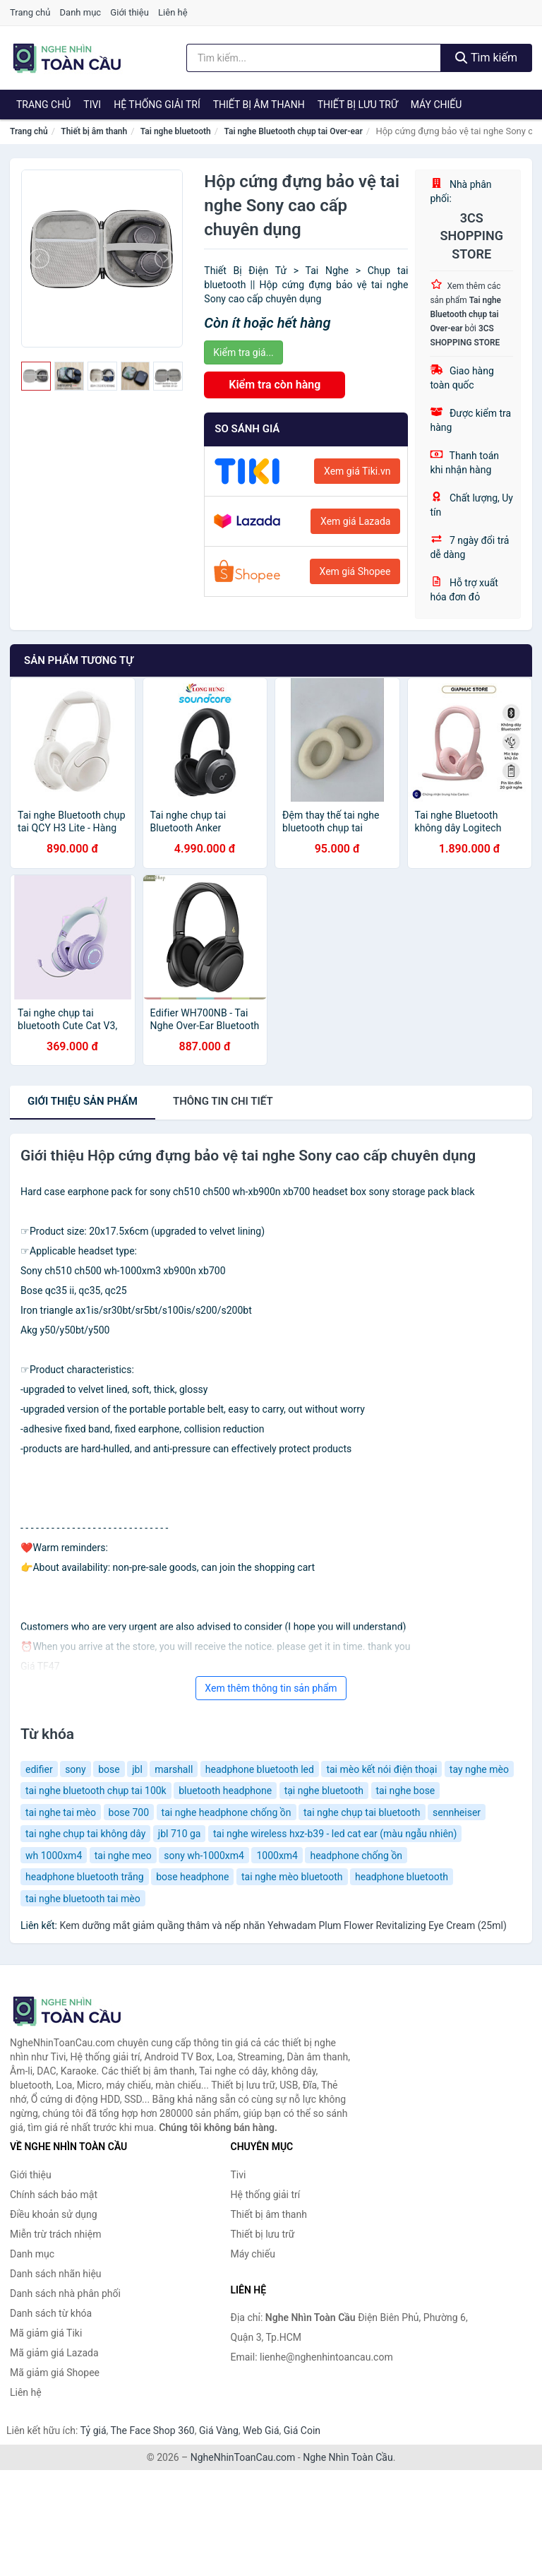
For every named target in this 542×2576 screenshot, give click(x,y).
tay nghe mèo (479, 1769)
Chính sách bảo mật (53, 2194)
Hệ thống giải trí (157, 104)
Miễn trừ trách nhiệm (55, 2234)
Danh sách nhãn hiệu (56, 2273)
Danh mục (81, 12)
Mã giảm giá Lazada (54, 2352)
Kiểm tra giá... (243, 352)
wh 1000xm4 (53, 1855)
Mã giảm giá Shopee (55, 2372)
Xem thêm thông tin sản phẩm (271, 1688)
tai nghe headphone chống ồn (226, 1812)
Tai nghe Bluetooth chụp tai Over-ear (293, 131)
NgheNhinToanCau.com (243, 2457)
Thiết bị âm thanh (259, 104)
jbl (137, 1769)
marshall (174, 1769)
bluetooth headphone (225, 1790)
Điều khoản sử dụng (53, 2214)
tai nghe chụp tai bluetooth (362, 1812)
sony (75, 1769)
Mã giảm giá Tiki (46, 2333)
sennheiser (457, 1812)
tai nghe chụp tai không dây (85, 1833)
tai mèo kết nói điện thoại (381, 1769)
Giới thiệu (129, 12)
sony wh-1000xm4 (204, 1855)
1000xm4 (277, 1855)
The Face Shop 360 (152, 2430)
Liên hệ (173, 12)
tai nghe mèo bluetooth (292, 1876)
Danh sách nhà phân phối (65, 2293)
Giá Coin (302, 2430)
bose (109, 1769)
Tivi (92, 104)
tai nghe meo (123, 1855)
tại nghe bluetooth (323, 1790)
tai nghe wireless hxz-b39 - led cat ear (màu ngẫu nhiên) (335, 1833)
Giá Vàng (219, 2430)
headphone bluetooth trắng (84, 1876)
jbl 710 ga (179, 1833)
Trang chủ (30, 12)
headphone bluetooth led (259, 1769)
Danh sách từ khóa (51, 2313)
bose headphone (192, 1876)
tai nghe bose (405, 1790)
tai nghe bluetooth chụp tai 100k (96, 1790)
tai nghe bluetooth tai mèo (82, 1898)
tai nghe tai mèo (60, 1812)
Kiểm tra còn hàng (274, 384)
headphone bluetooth (401, 1876)
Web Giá (261, 2430)
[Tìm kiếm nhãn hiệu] (313, 58)
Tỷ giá (93, 2430)
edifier (39, 1769)
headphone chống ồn (356, 1855)
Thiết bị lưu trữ (358, 104)
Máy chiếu (436, 104)
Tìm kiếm (486, 57)
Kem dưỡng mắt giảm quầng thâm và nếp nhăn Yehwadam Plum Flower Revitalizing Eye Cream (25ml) (282, 1925)
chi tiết (223, 1101)
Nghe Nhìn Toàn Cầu (347, 2457)
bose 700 (129, 1812)
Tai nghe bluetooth (175, 131)
